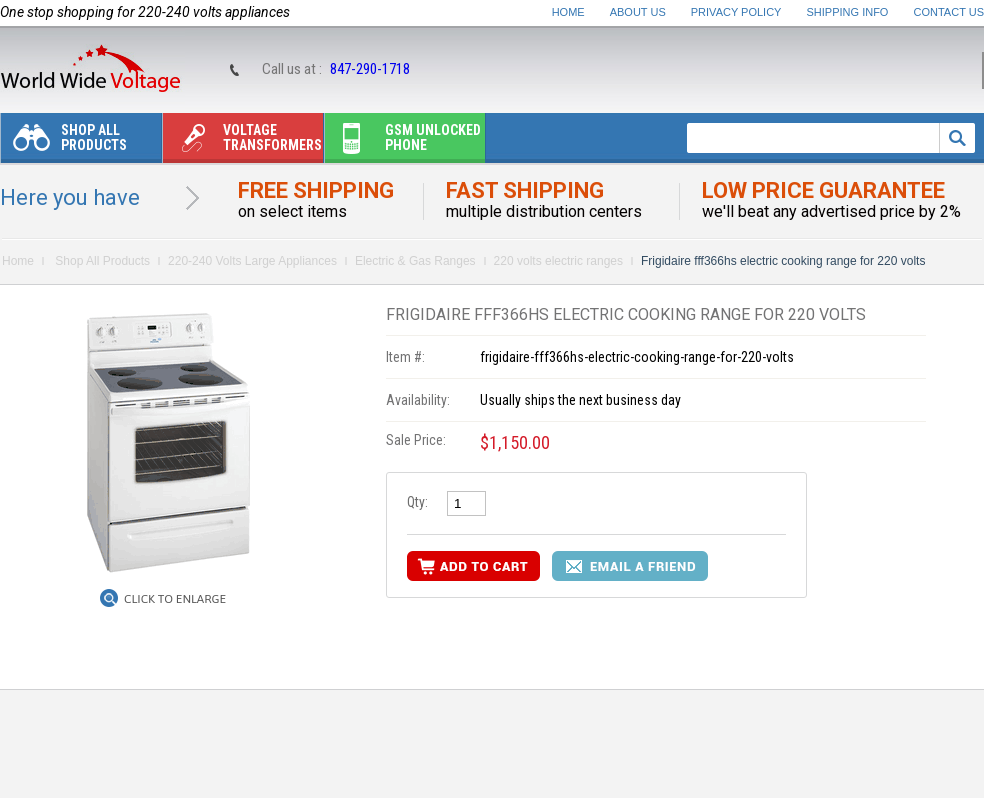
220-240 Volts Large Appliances (252, 261)
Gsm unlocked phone (403, 142)
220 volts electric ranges (558, 261)
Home (568, 12)
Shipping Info (848, 12)
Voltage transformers (242, 142)
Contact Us (949, 12)
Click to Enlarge (175, 599)
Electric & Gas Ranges (415, 261)
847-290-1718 (370, 69)
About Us (638, 12)
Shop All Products (64, 142)
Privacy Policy (736, 12)
